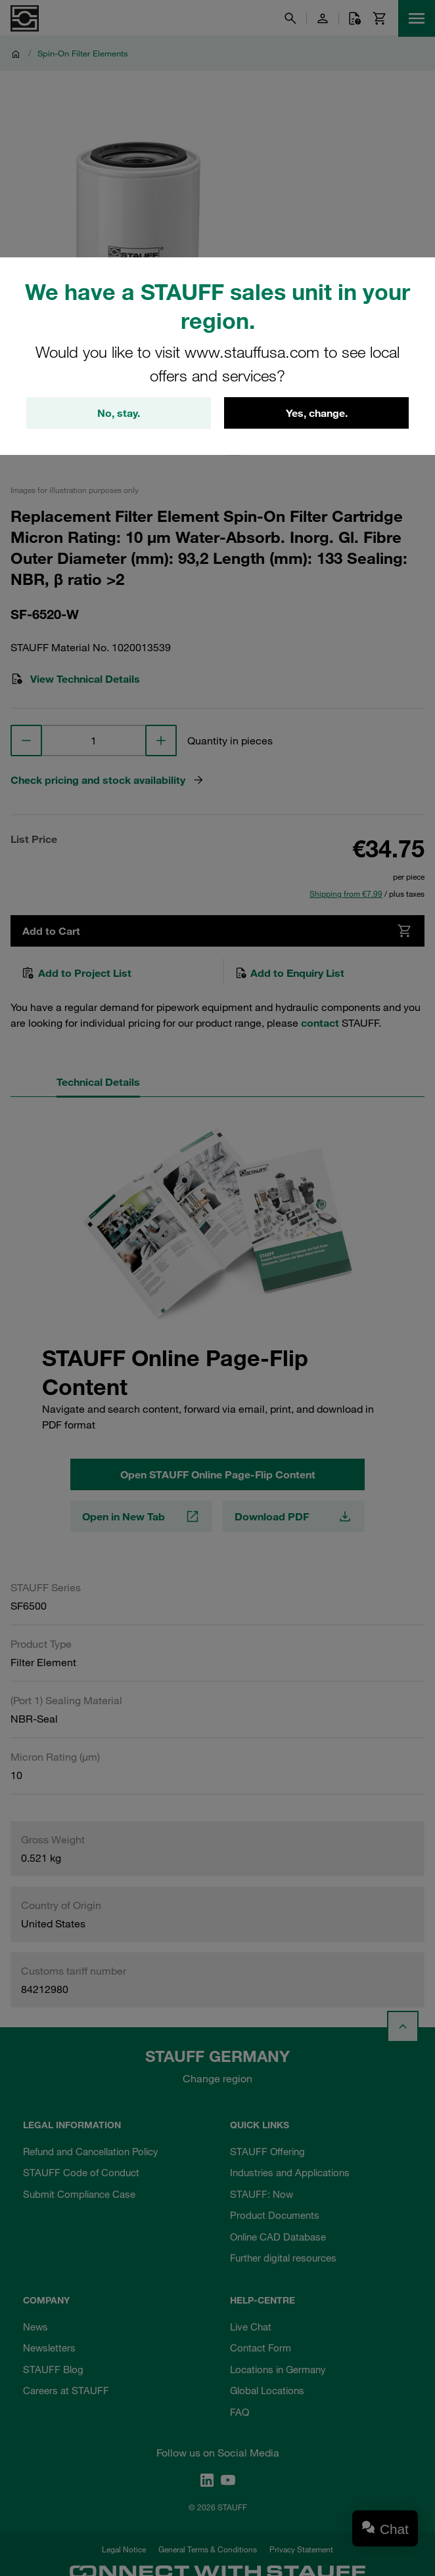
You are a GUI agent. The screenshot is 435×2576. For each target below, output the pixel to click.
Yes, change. (317, 412)
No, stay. (118, 412)
